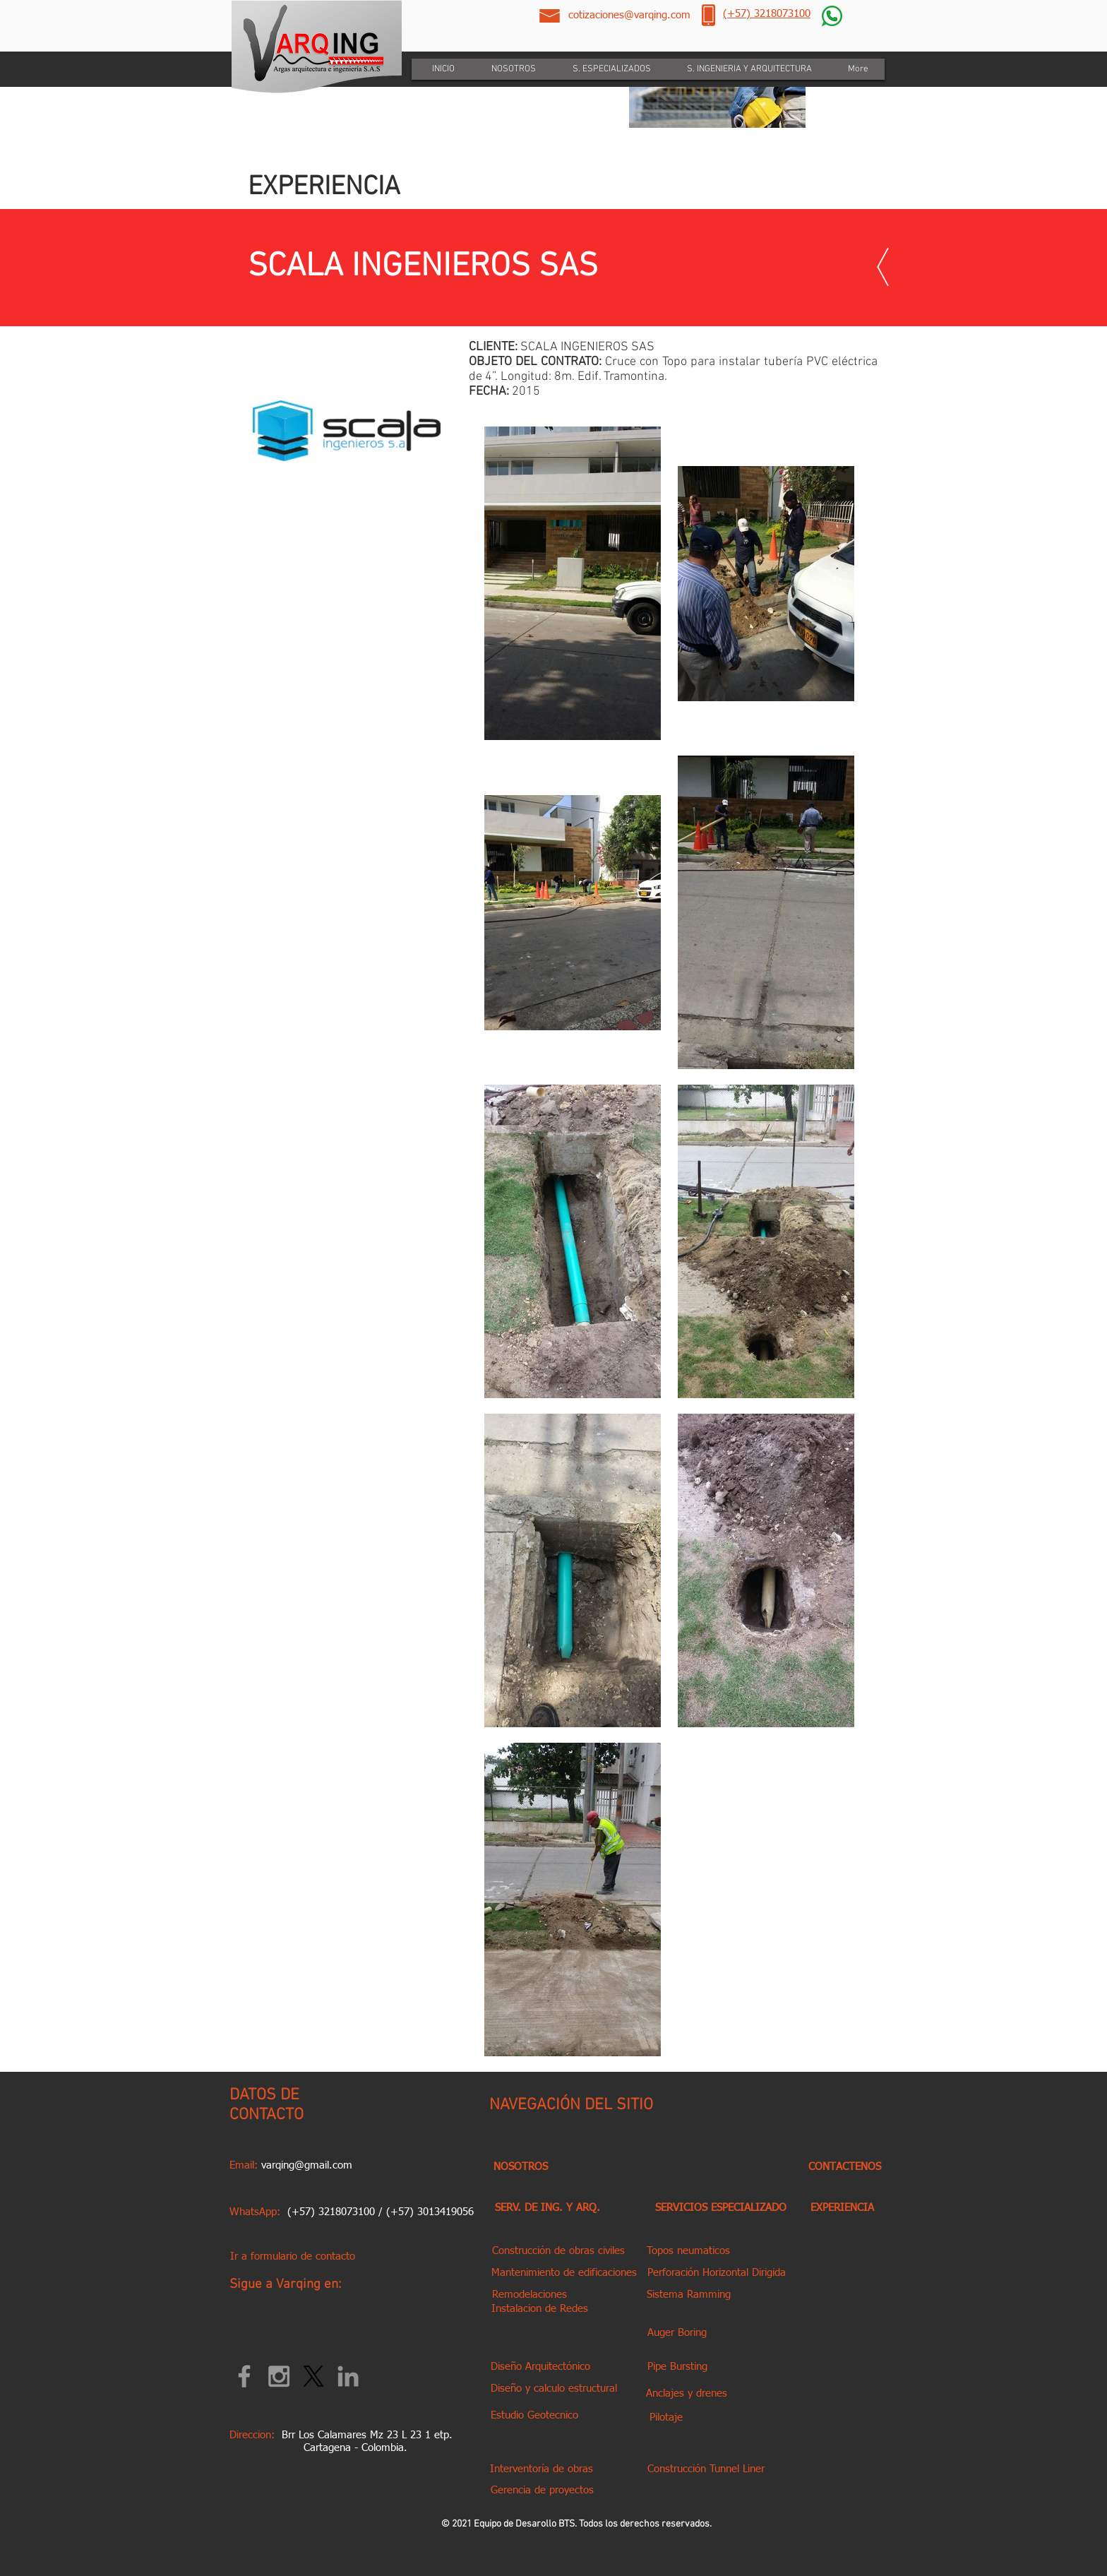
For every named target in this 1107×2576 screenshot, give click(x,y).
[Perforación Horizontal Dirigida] (716, 2273)
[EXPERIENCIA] (842, 2208)
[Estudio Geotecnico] (534, 2415)
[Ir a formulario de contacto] (292, 2256)
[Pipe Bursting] (677, 2367)
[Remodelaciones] (529, 2295)
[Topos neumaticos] (688, 2251)
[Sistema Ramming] (688, 2295)
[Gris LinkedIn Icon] (348, 2376)
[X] (313, 2376)
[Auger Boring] (677, 2333)
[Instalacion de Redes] (539, 2309)
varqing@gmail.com (306, 2165)
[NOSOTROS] (520, 2167)
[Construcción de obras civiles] (558, 2251)
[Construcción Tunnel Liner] (706, 2469)
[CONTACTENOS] (844, 2167)
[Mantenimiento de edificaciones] (564, 2273)
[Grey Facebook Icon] (244, 2376)
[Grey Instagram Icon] (279, 2376)
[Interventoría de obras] (541, 2469)
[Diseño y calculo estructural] (553, 2388)
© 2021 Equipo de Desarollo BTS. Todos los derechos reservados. (576, 2524)
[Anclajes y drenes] (686, 2393)
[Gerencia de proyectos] (542, 2490)
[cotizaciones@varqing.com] (629, 15)
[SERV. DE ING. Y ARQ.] (547, 2208)
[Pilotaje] (666, 2417)
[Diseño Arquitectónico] (540, 2367)
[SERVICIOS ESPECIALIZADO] (720, 2208)
